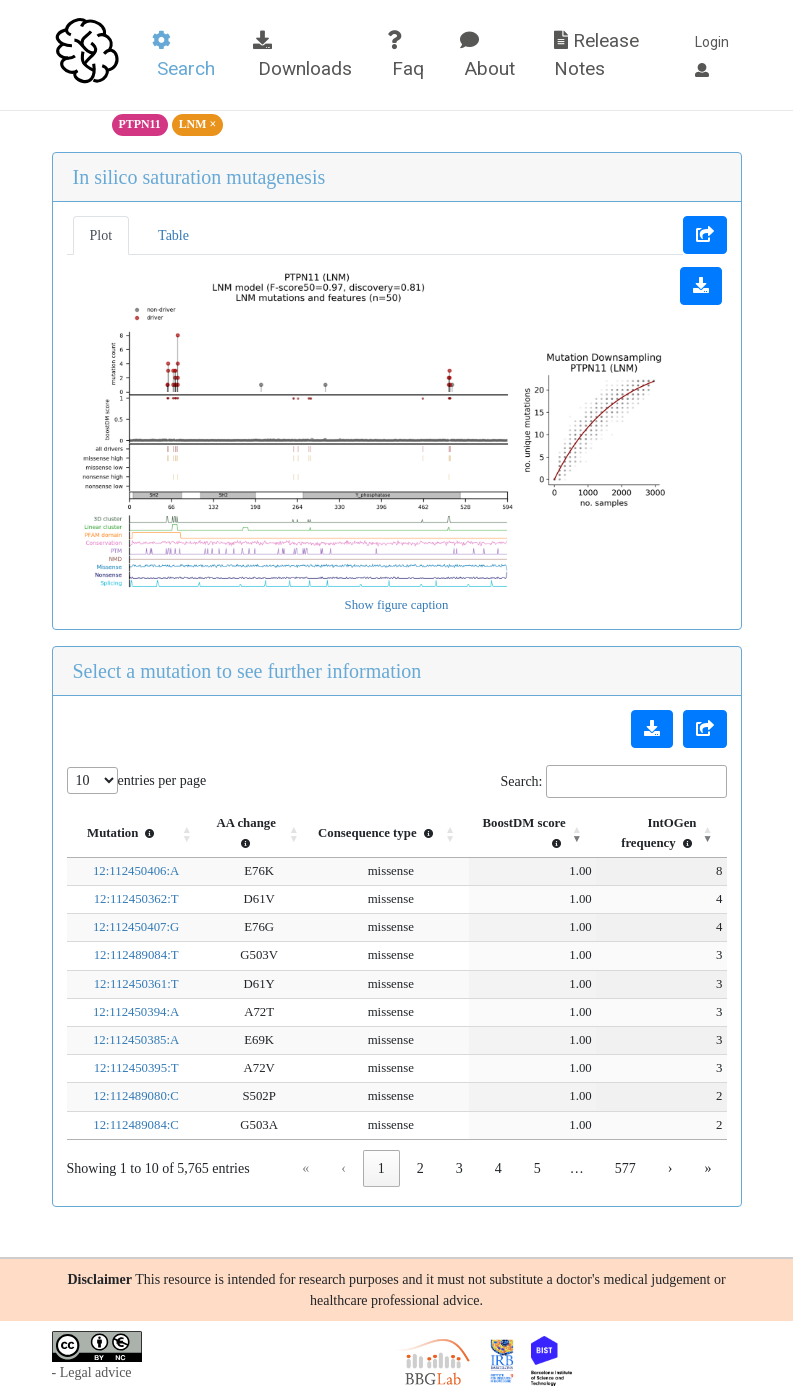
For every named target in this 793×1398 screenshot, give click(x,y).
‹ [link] (343, 1168)
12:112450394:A (119, 1012)
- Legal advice (92, 1372)
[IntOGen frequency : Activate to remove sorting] (647, 833)
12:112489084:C (119, 1125)
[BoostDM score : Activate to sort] (501, 833)
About (487, 55)
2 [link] (420, 1168)
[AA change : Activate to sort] (228, 833)
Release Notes (596, 55)
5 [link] (537, 1168)
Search (183, 55)
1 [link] (381, 1168)
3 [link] (459, 1168)
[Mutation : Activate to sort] (119, 833)
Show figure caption (397, 605)
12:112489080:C (119, 1096)
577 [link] (625, 1168)
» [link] (708, 1168)
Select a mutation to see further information (247, 671)
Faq (405, 55)
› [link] (670, 1168)
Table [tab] (173, 235)
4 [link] (498, 1168)
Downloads (302, 55)
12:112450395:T (119, 1068)
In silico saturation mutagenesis (199, 177)
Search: (522, 781)
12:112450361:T (119, 984)
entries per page (162, 780)
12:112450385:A (119, 1040)
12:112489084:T (119, 955)
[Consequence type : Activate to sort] (359, 833)
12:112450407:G (119, 927)
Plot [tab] (101, 235)
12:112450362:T (119, 899)
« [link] (305, 1168)
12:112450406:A (119, 871)
